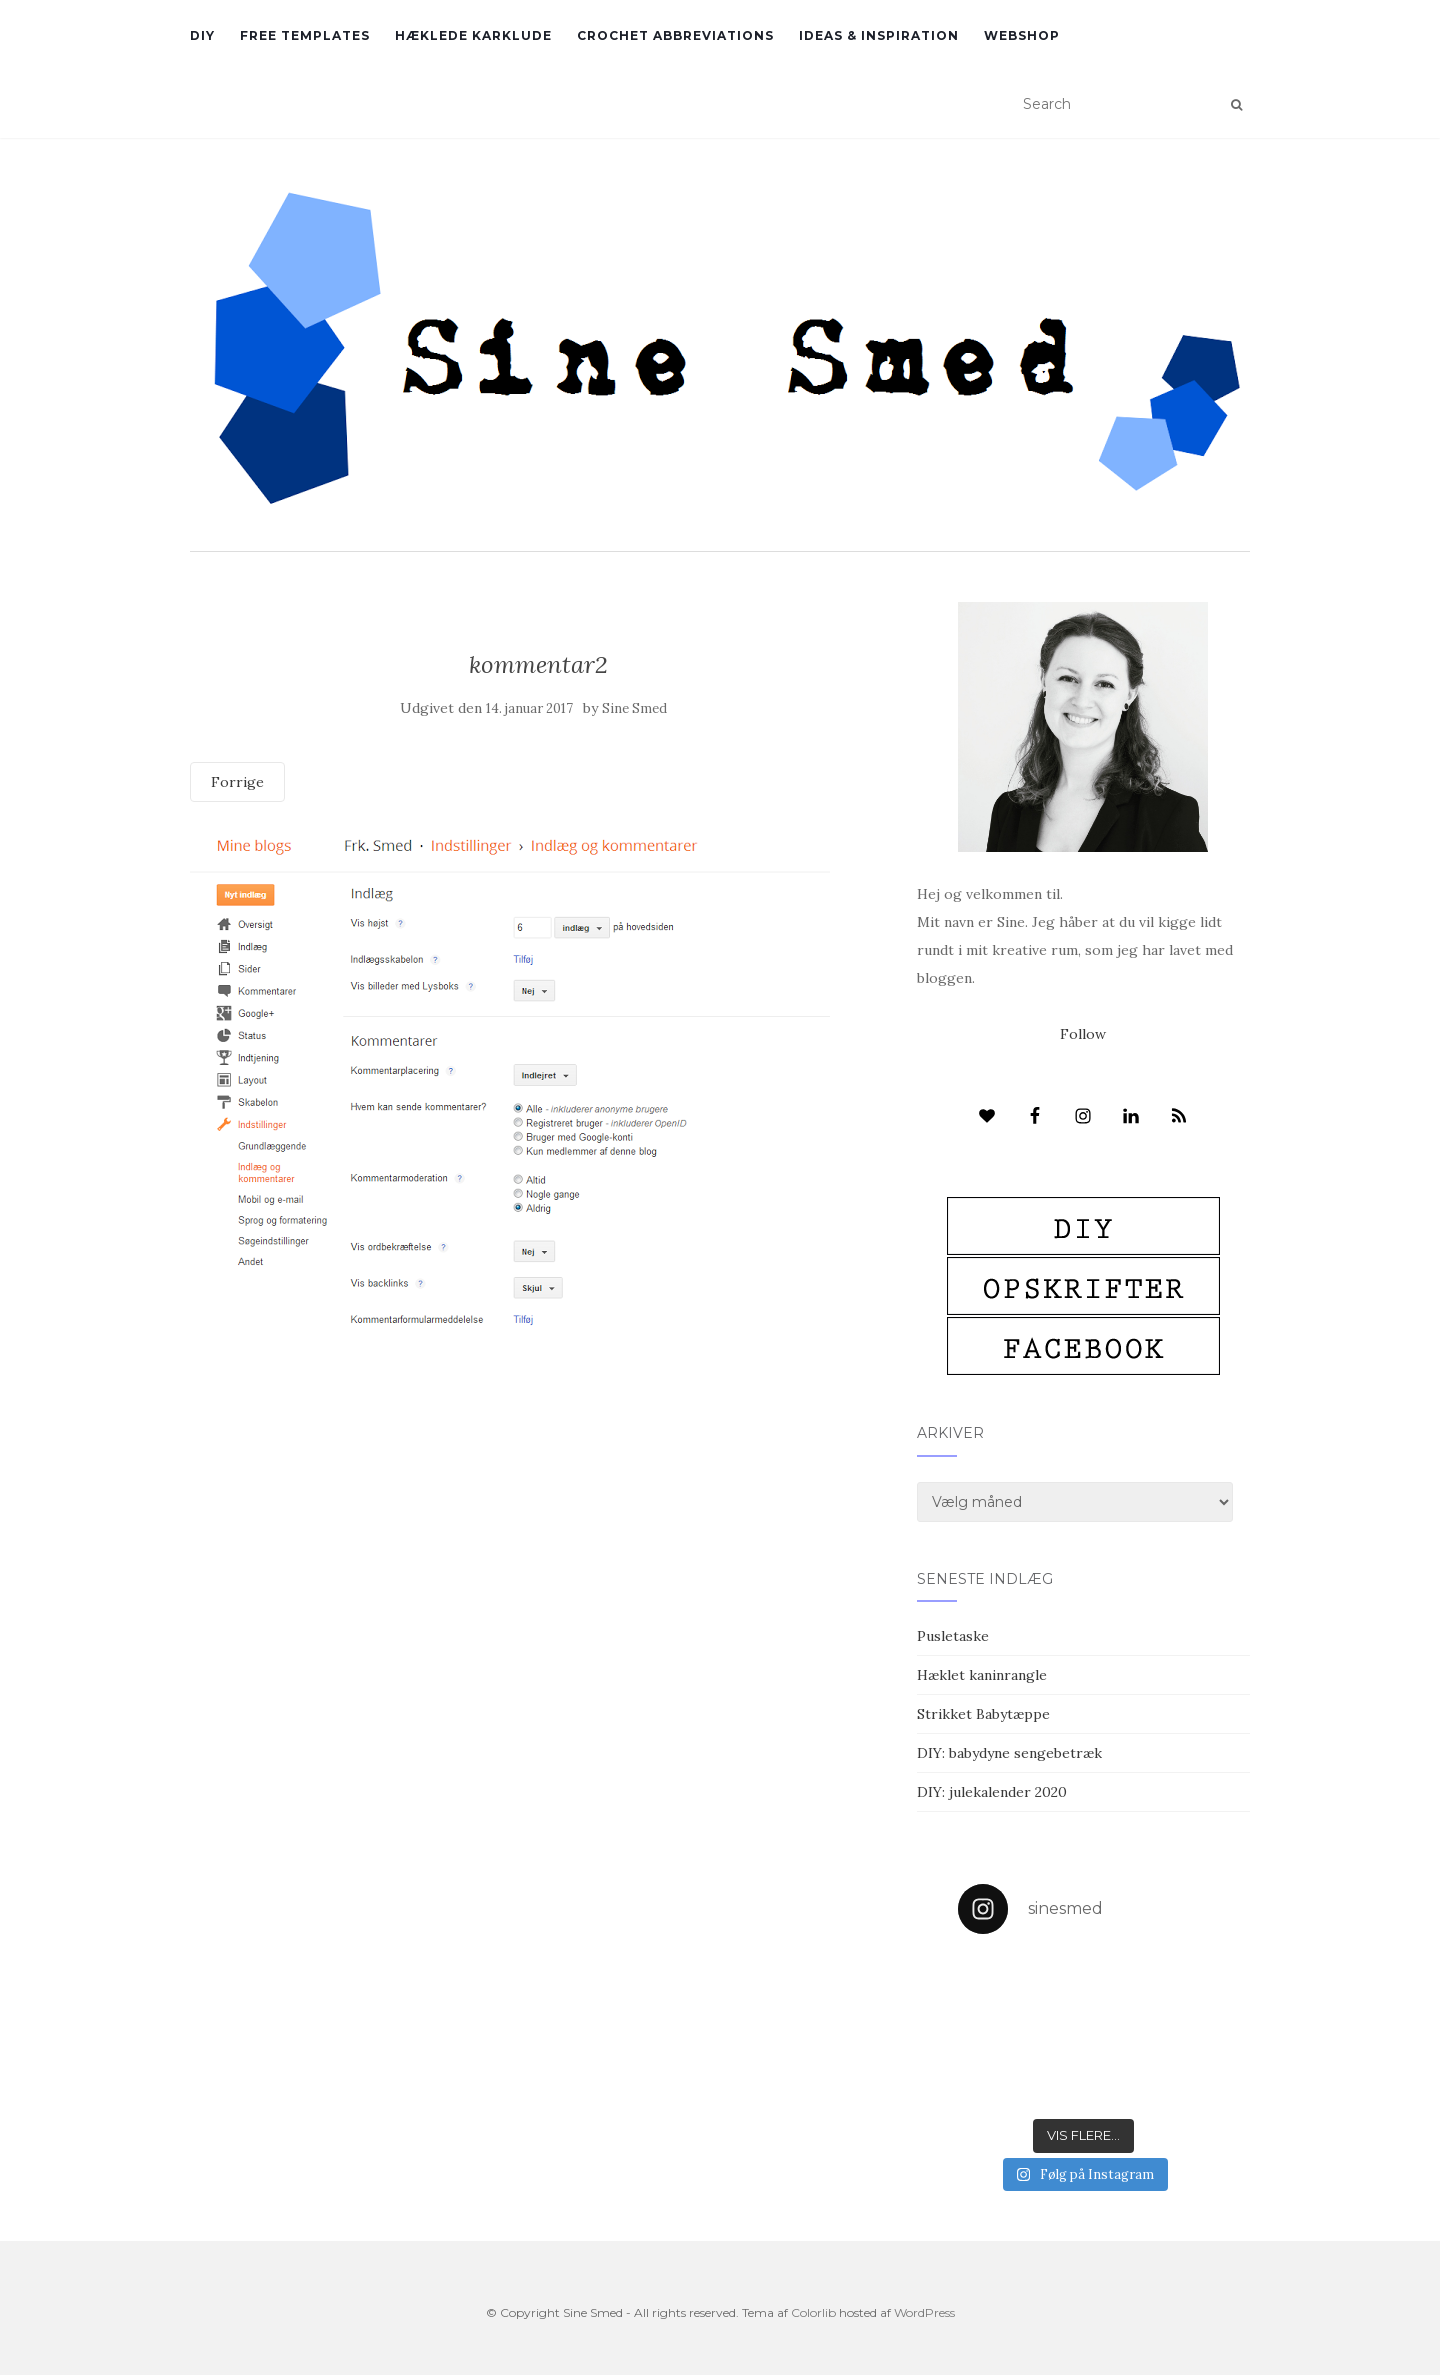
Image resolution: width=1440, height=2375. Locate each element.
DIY (202, 35)
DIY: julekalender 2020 (992, 1792)
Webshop (1022, 35)
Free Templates (305, 35)
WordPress (924, 2312)
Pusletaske (953, 1636)
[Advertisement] (538, 1479)
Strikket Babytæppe (983, 1714)
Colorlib (813, 2312)
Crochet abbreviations (675, 35)
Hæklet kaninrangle (982, 1675)
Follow (1083, 1034)
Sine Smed (634, 708)
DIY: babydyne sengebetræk (1009, 1753)
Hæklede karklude (473, 35)
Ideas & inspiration (879, 35)
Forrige (237, 782)
